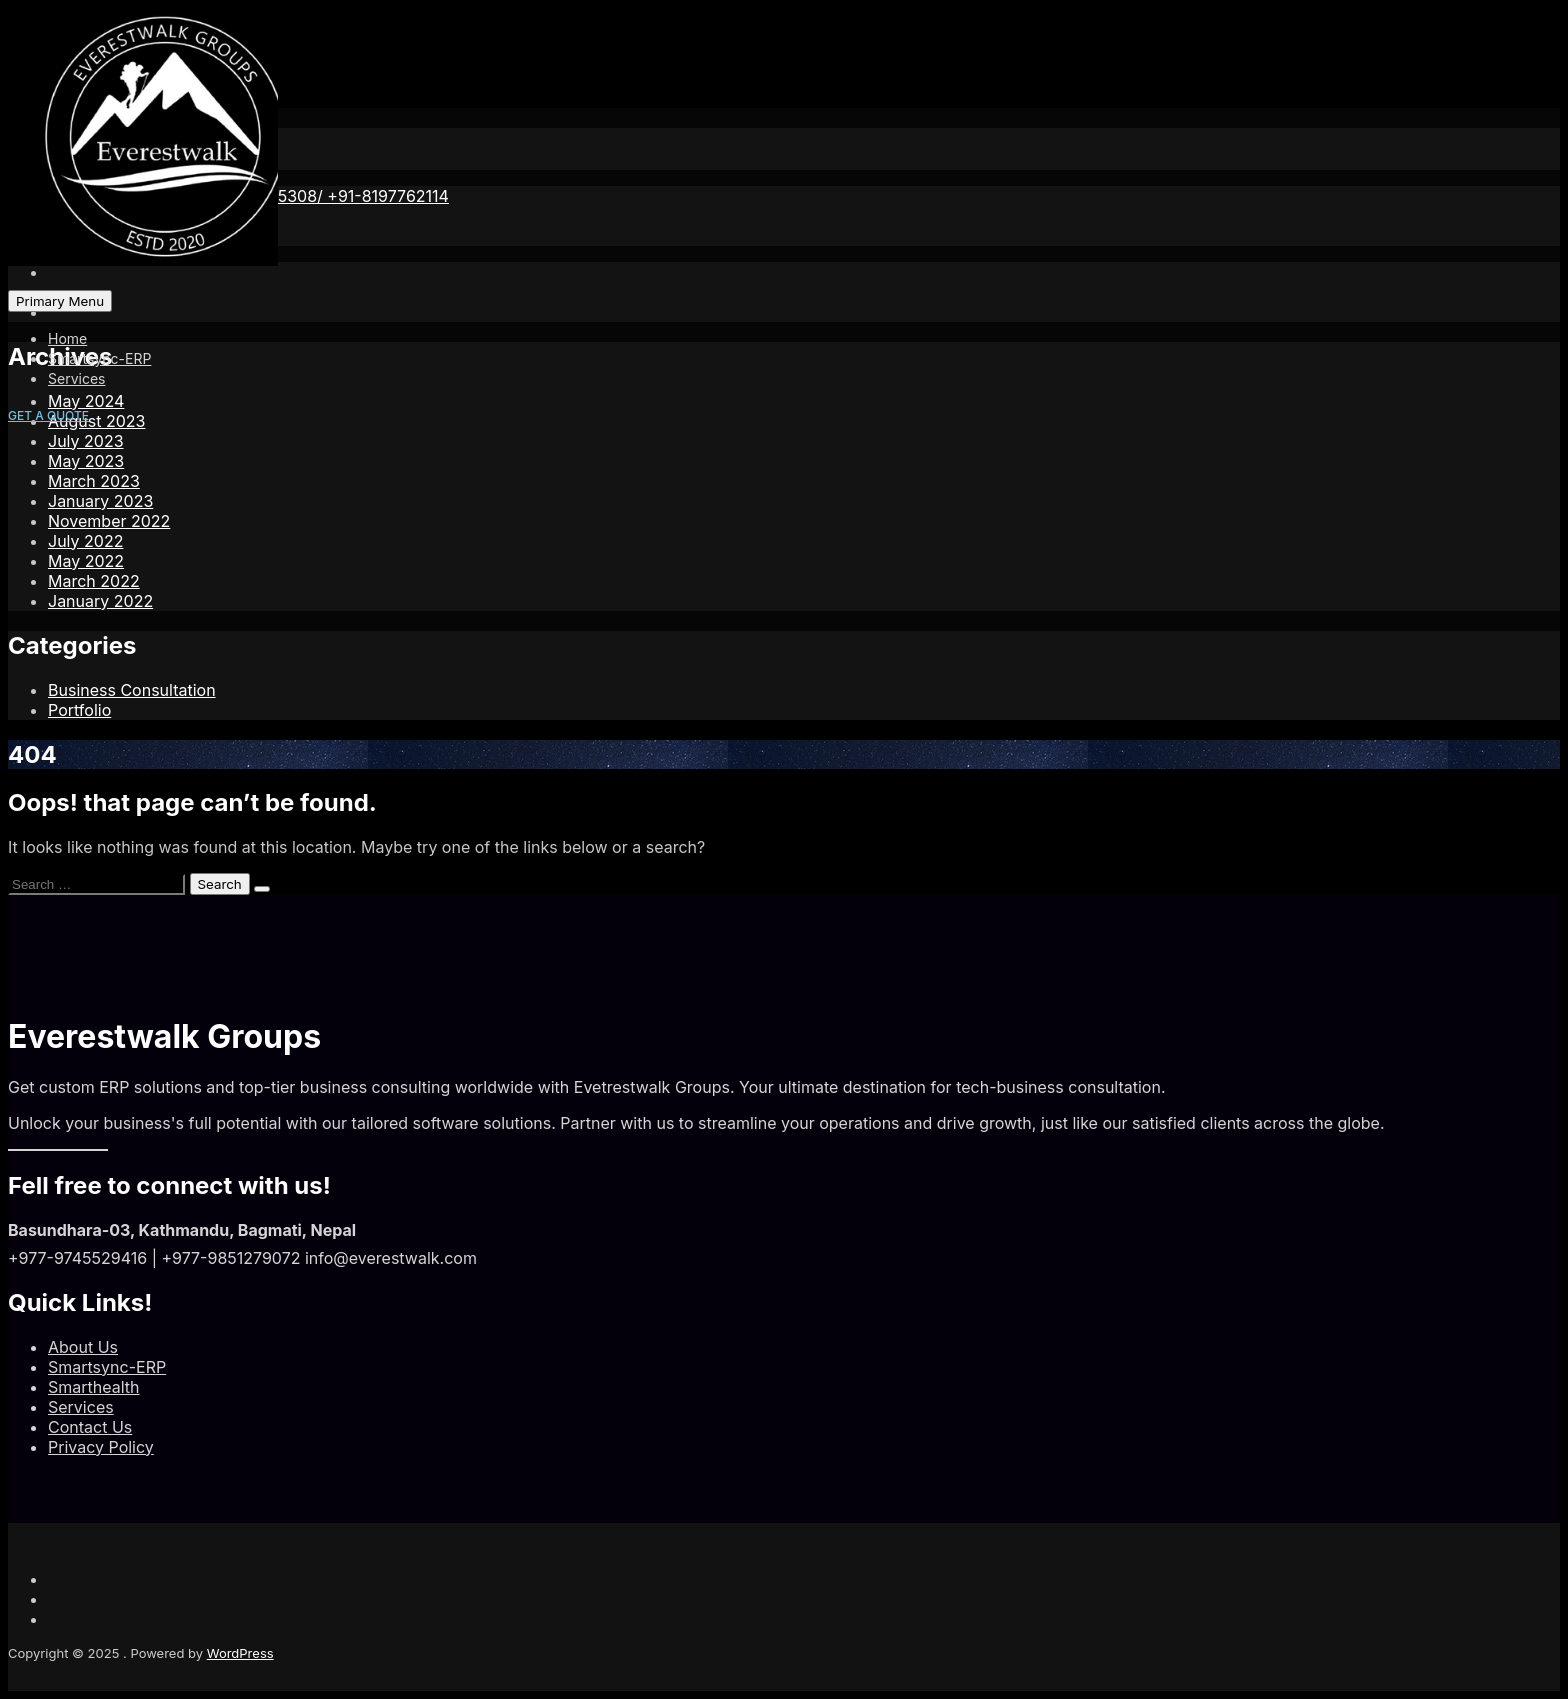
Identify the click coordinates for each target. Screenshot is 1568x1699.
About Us (83, 1347)
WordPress (240, 1653)
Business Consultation (132, 690)
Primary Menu (60, 301)
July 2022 (85, 541)
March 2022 (94, 581)
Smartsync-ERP (99, 358)
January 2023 (100, 501)
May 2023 (86, 461)
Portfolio (79, 710)
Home (67, 338)
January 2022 (100, 601)
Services (76, 378)
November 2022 (109, 521)
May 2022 (86, 561)
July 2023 (86, 441)
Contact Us (90, 1427)
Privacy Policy (101, 1447)
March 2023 (94, 481)
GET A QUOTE (48, 415)
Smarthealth (94, 1387)
